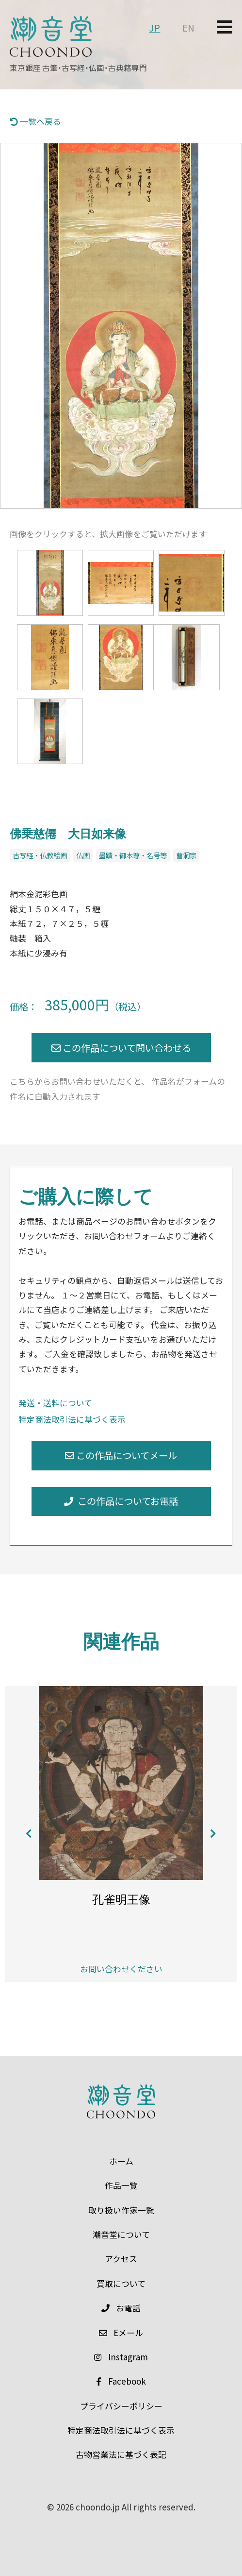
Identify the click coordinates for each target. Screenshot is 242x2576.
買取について (121, 2283)
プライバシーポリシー (121, 2406)
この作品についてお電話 (121, 1501)
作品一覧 (121, 2185)
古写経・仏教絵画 (40, 855)
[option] (121, 326)
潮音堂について (121, 2234)
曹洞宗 (186, 855)
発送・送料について (55, 1403)
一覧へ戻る (35, 121)
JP (154, 27)
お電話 (121, 2308)
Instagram (120, 2357)
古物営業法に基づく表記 (121, 2454)
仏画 (83, 855)
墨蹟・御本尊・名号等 (133, 855)
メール (121, 2332)
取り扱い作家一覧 (121, 2210)
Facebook (120, 2381)
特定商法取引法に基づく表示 (72, 1419)
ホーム (121, 2161)
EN (188, 27)
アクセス (121, 2258)
